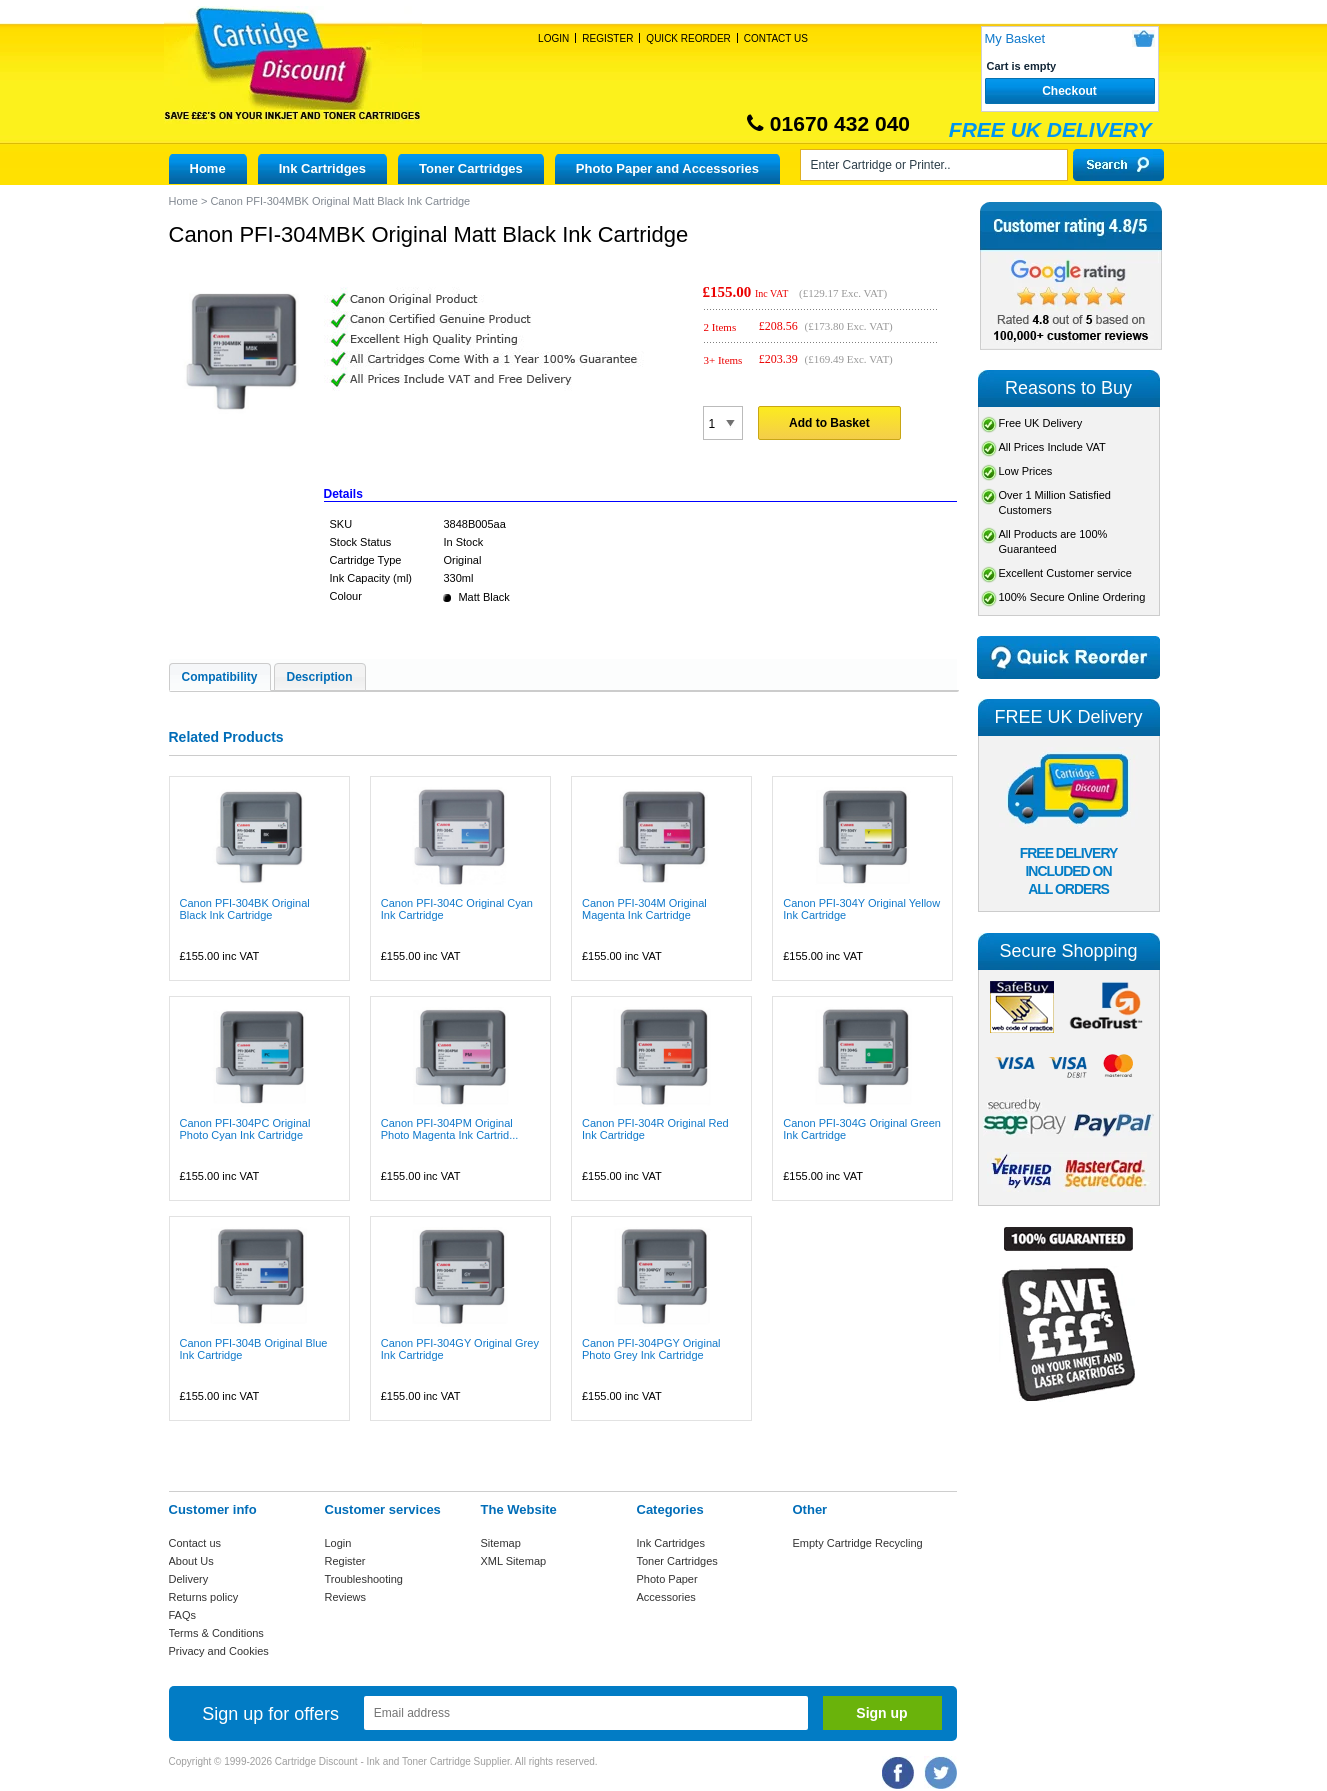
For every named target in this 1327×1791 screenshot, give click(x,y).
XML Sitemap (514, 1561)
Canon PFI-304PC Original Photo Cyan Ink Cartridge (245, 1129)
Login (553, 38)
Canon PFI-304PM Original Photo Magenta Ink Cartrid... (450, 1129)
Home (208, 168)
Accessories (666, 1597)
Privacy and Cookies (219, 1651)
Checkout (1069, 91)
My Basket (1015, 38)
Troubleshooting (364, 1579)
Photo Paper (667, 1579)
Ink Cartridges (322, 168)
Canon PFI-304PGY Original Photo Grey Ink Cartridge (651, 1349)
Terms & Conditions (216, 1633)
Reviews (346, 1597)
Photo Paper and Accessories (667, 168)
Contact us (195, 1543)
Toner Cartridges (471, 168)
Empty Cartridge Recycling (858, 1543)
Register (607, 38)
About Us (191, 1561)
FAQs (183, 1615)
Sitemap (501, 1543)
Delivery (189, 1579)
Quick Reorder (688, 38)
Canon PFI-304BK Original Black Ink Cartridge (245, 909)
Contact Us (776, 38)
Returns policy (204, 1597)
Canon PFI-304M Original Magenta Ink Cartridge (644, 909)
